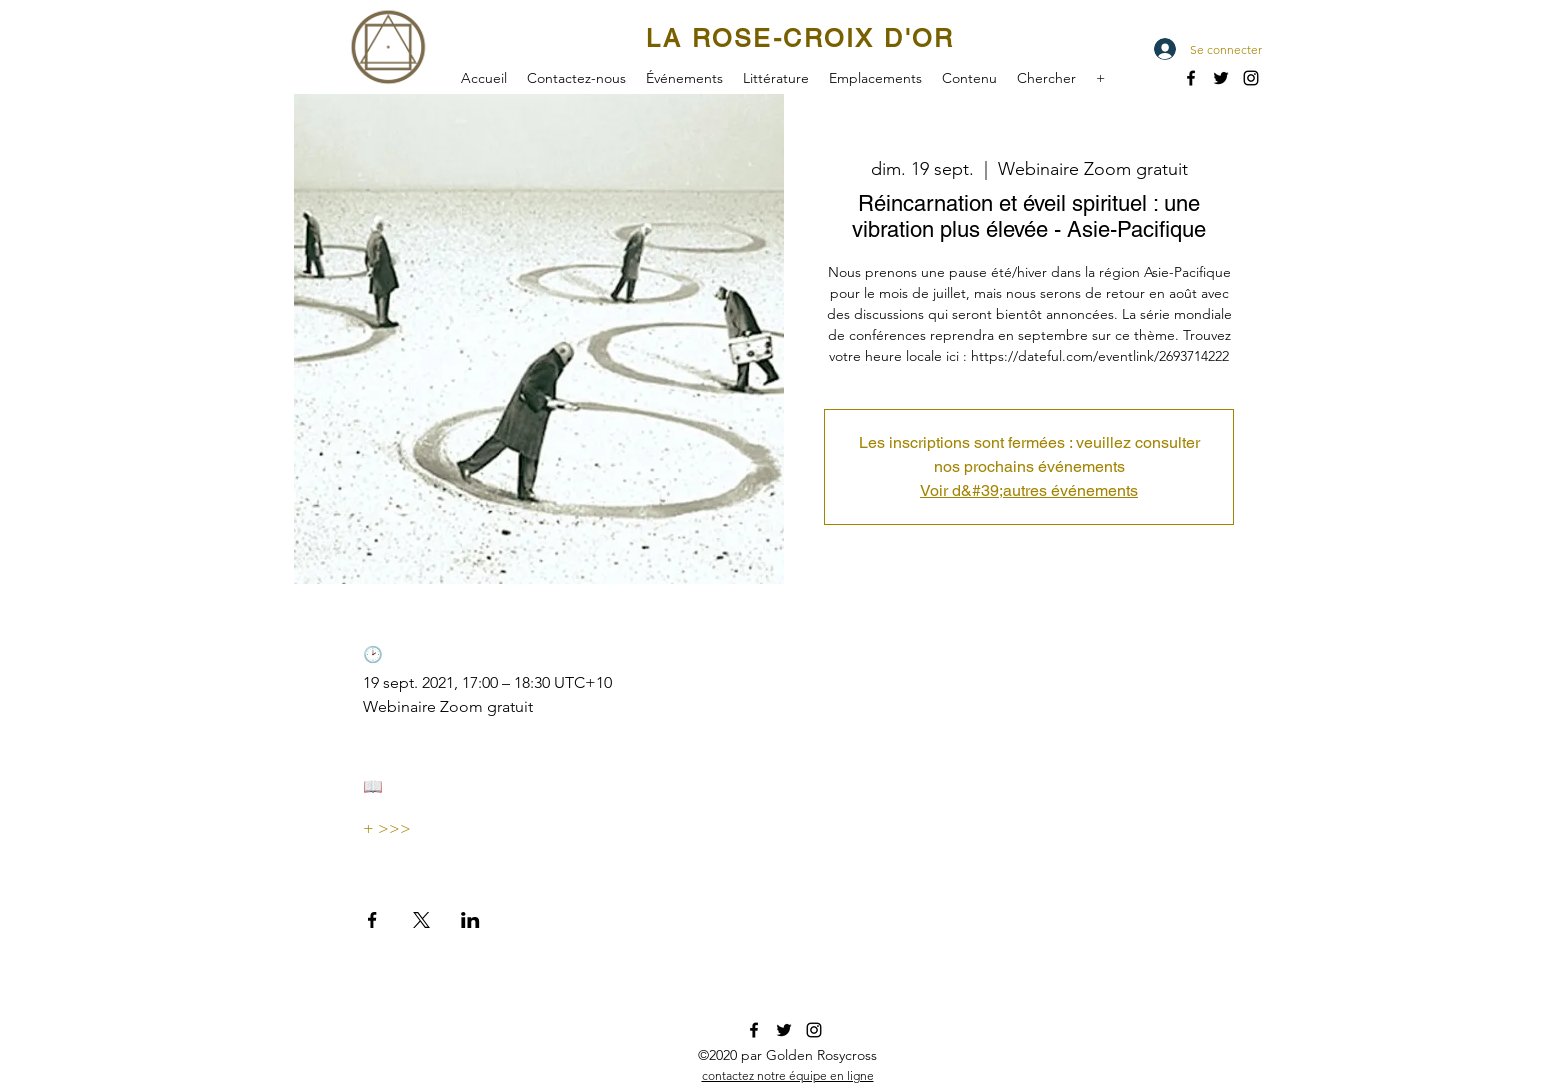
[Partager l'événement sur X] (421, 920)
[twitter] (1221, 78)
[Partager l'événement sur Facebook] (372, 920)
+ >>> (387, 828)
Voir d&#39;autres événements (1029, 490)
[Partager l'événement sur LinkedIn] (470, 920)
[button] (684, 76)
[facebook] (1191, 78)
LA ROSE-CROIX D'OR (800, 38)
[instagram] (814, 1030)
